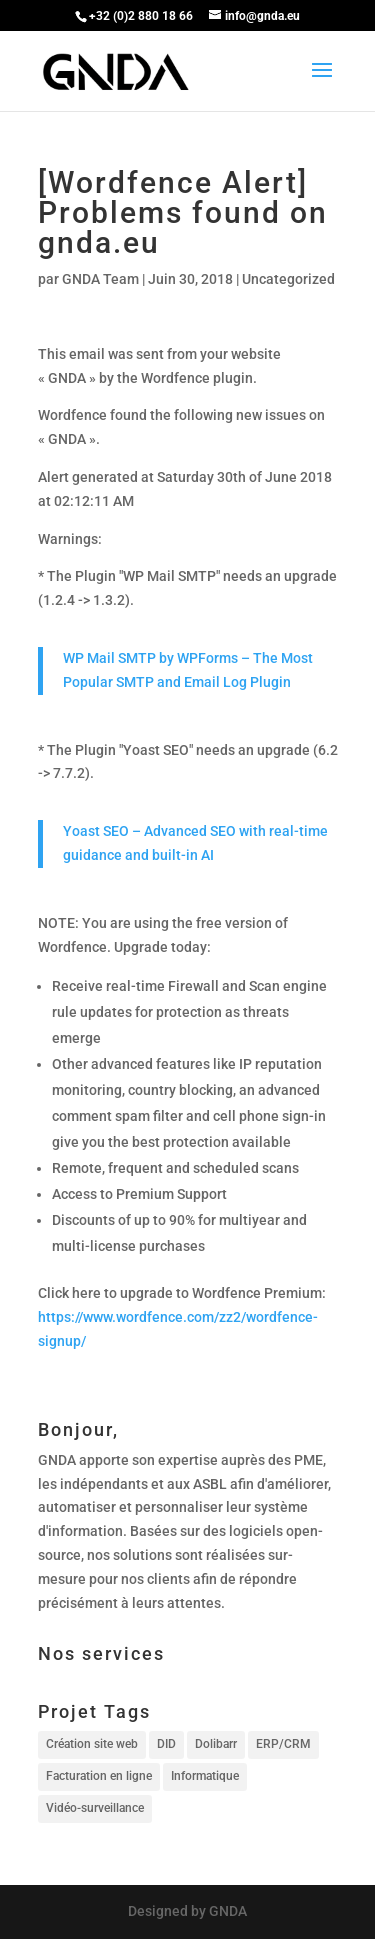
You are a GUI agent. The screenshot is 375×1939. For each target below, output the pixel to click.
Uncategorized (288, 279)
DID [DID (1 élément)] (166, 1744)
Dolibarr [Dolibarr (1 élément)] (216, 1744)
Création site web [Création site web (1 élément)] (92, 1744)
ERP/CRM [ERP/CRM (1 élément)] (283, 1744)
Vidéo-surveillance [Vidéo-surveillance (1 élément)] (95, 1808)
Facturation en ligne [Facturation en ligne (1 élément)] (99, 1776)
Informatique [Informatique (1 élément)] (205, 1776)
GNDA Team (100, 279)
